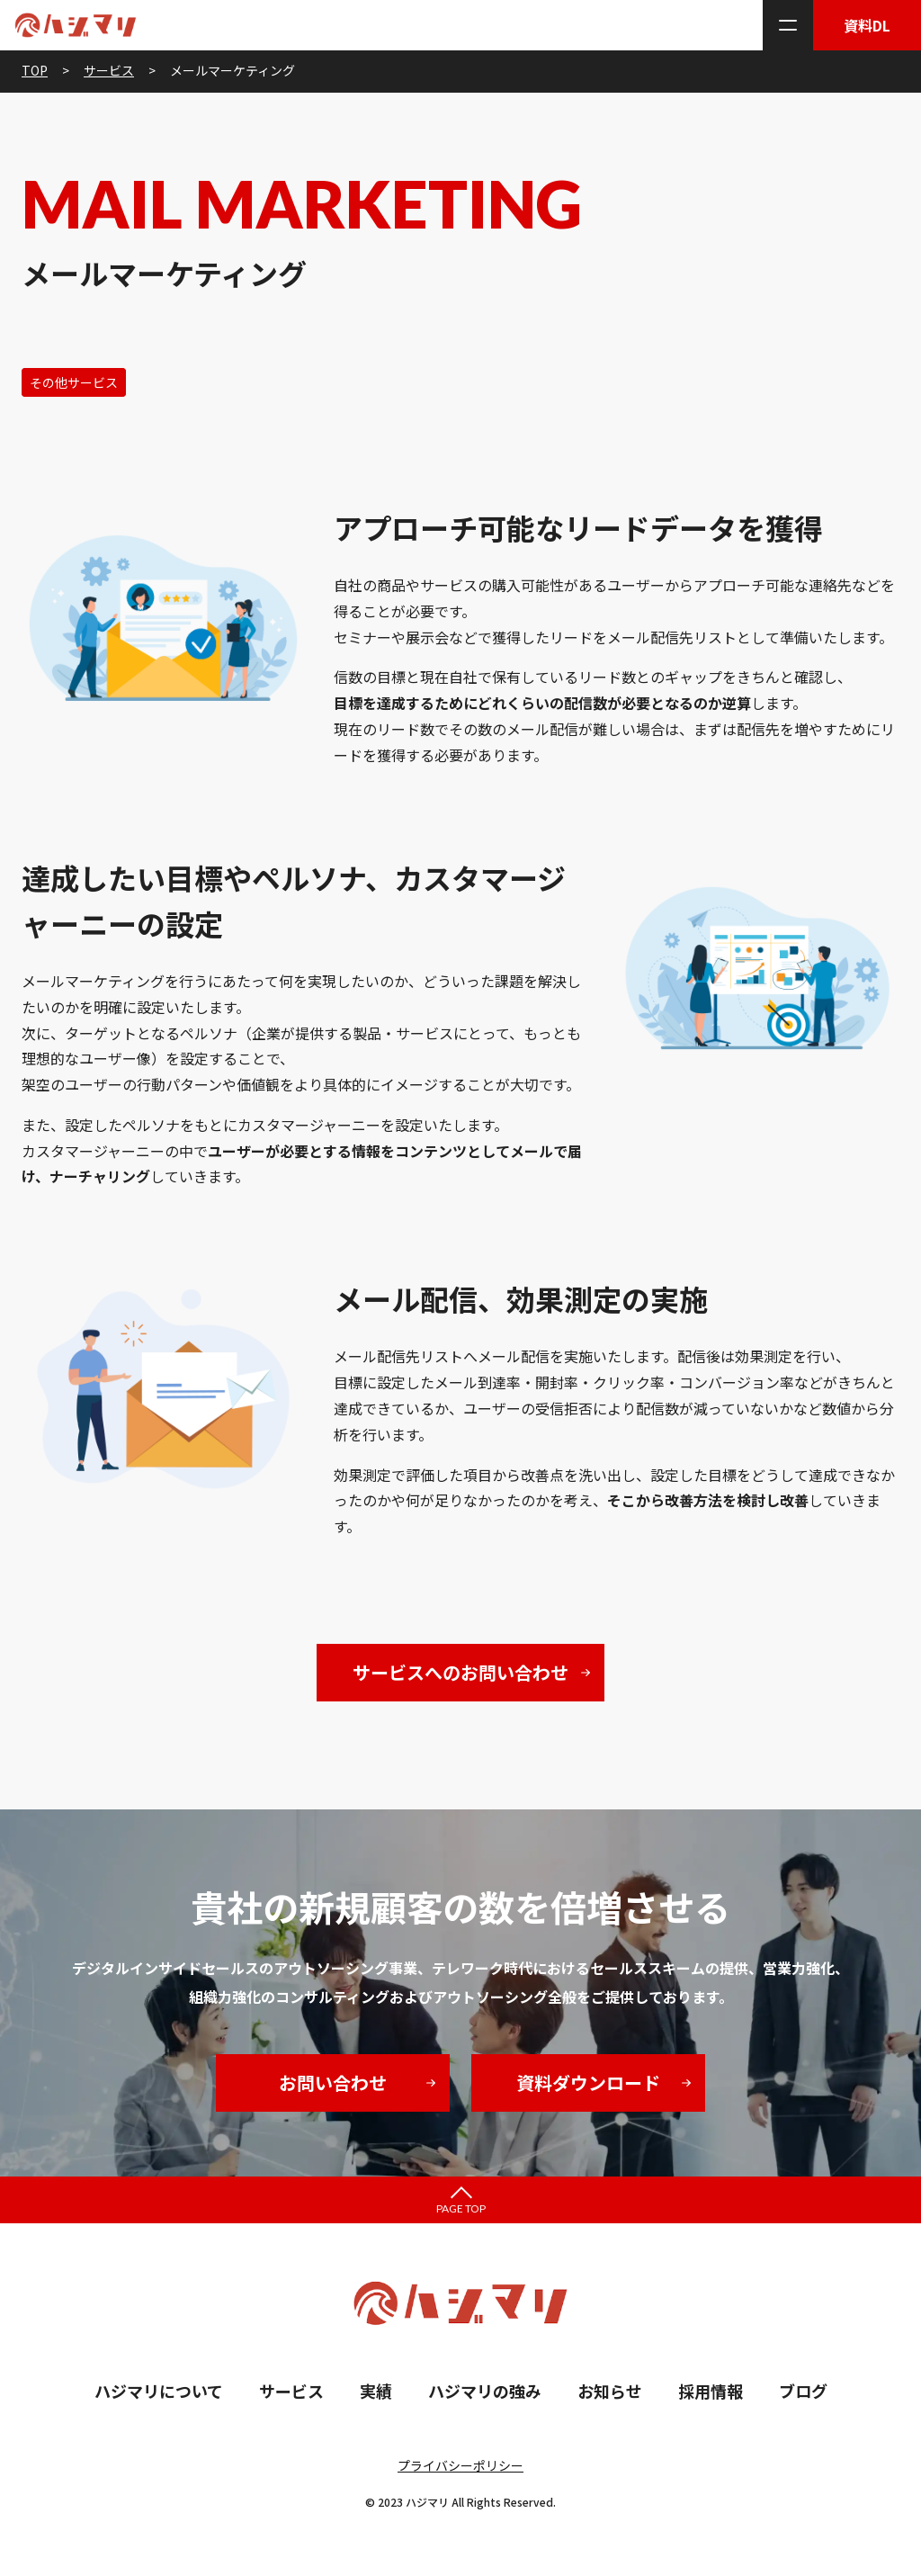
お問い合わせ (333, 2082)
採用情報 (710, 2390)
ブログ (803, 2390)
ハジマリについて (158, 2390)
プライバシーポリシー (460, 2465)
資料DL (867, 25)
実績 (376, 2390)
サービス (291, 2390)
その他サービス (74, 382)
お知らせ (609, 2390)
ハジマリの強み (484, 2390)
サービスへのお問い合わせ (460, 1672)
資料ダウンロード (588, 2082)
